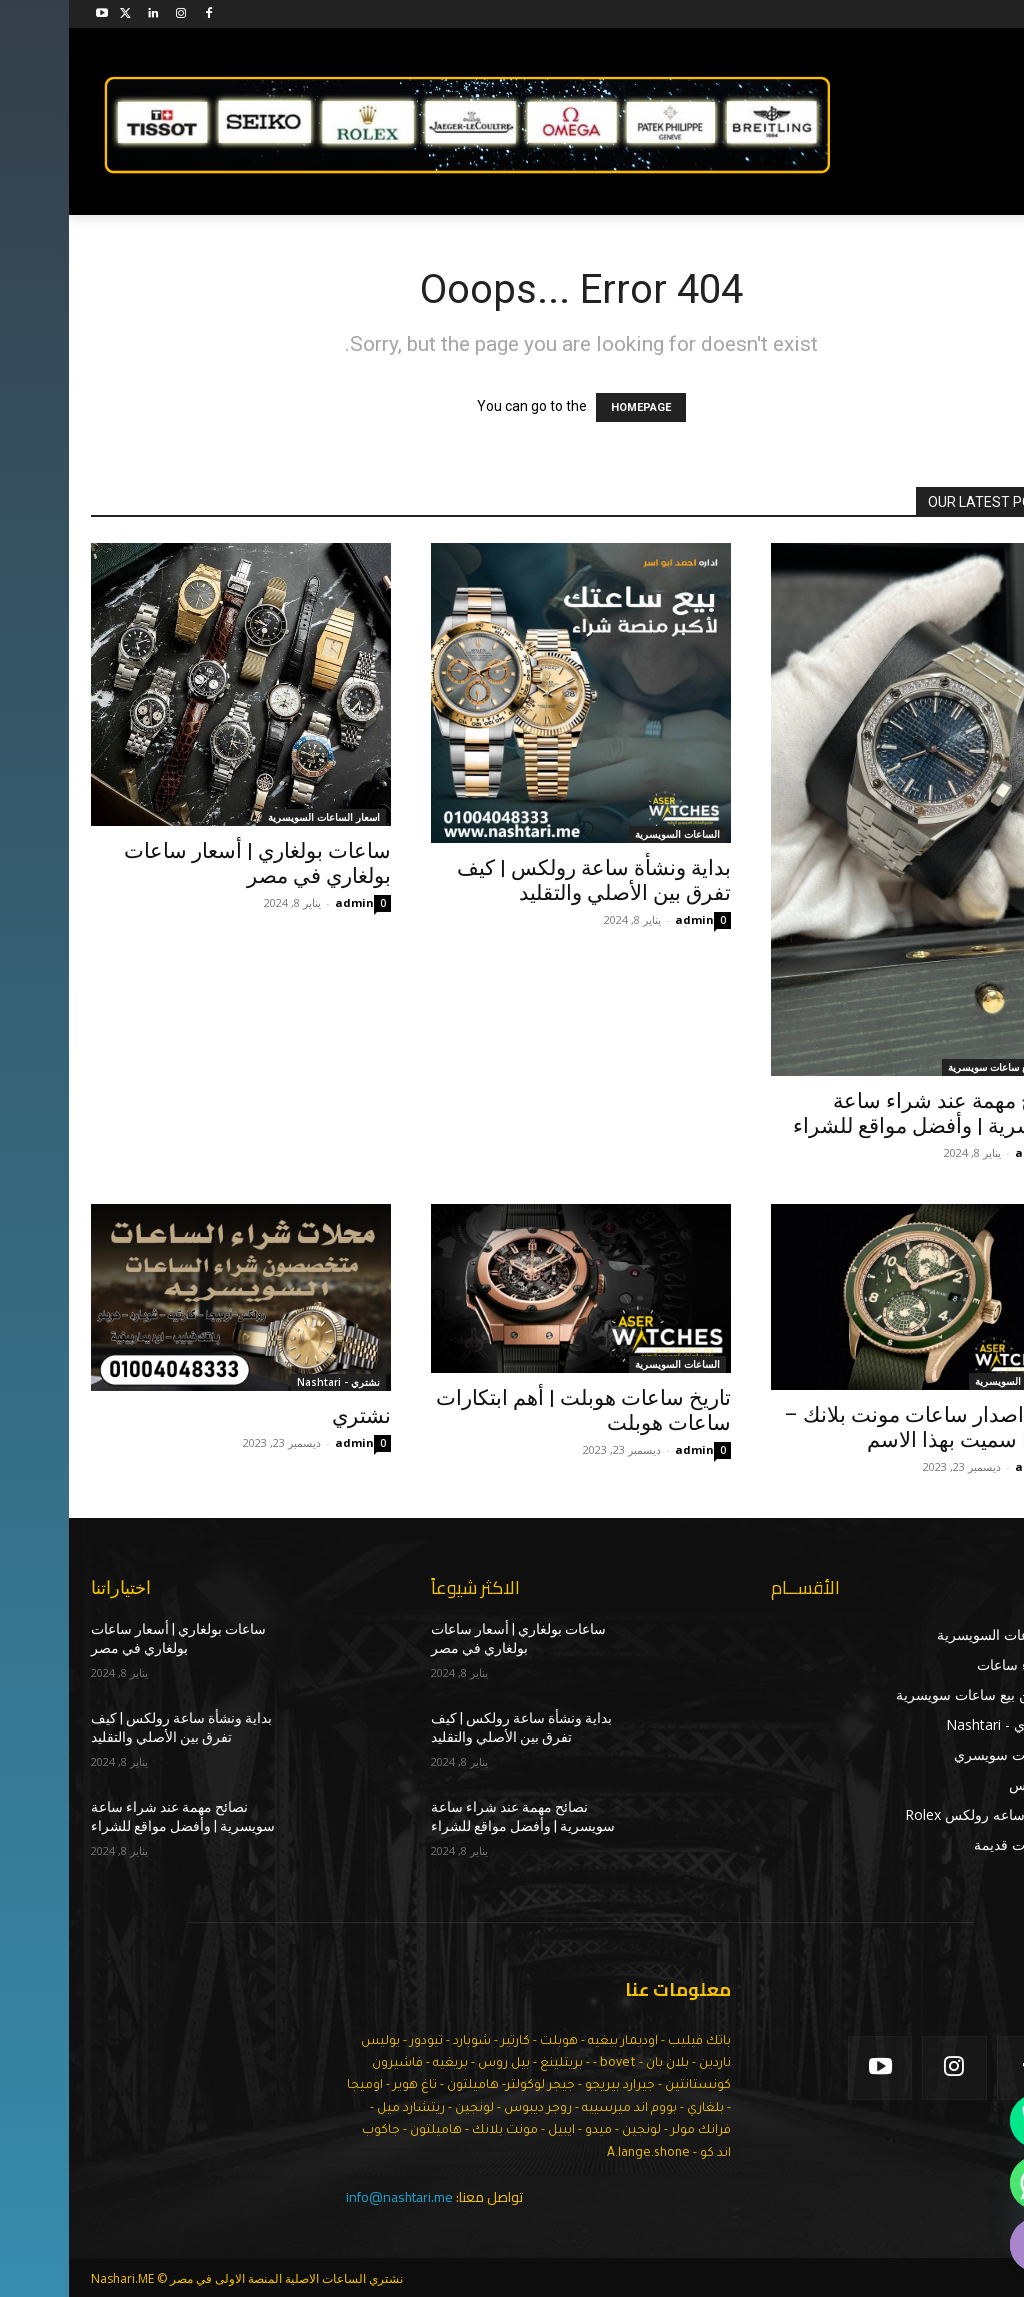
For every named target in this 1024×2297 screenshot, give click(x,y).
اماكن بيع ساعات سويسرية (935, 1067)
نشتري (292, 1416)
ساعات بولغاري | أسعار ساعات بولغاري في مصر (188, 863)
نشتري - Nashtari (269, 1382)
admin (285, 902)
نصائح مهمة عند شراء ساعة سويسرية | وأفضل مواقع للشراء (863, 1113)
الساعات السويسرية (608, 834)
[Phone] (968, 2121)
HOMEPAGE (572, 407)
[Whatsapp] (968, 2183)
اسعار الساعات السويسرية (255, 817)
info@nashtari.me (330, 2197)
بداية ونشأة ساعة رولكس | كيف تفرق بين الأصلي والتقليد (525, 880)
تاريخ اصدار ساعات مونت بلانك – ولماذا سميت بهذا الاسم (858, 1427)
